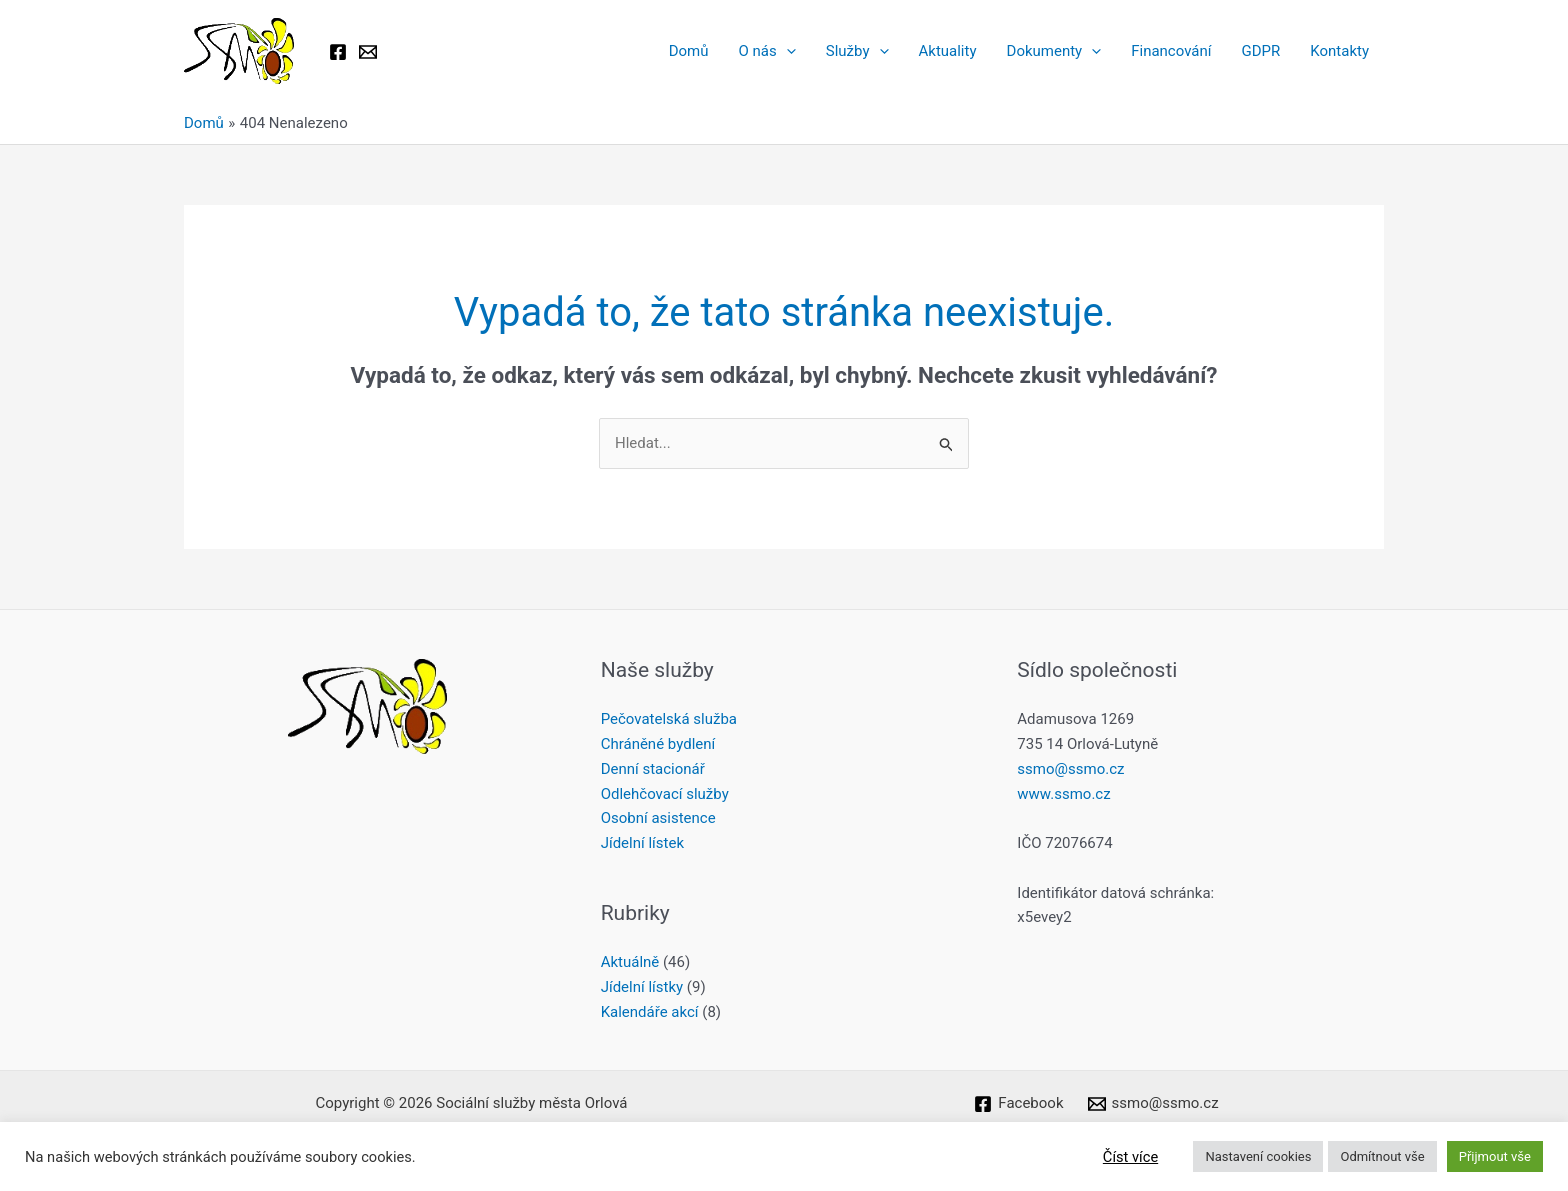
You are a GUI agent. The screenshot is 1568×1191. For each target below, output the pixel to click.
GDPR (1260, 51)
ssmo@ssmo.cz (1070, 769)
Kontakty (1339, 51)
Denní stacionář (653, 769)
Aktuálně (630, 962)
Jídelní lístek (642, 843)
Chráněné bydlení (658, 744)
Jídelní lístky (642, 987)
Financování (1171, 51)
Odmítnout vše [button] (1382, 1156)
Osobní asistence (658, 818)
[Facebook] (338, 52)
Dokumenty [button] (1054, 51)
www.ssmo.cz (1063, 794)
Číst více (1130, 1157)
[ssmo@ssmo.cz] (1153, 1104)
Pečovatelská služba (669, 719)
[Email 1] (368, 52)
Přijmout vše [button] (1495, 1156)
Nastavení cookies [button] (1258, 1156)
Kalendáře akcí (650, 1012)
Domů (689, 51)
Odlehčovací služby (665, 794)
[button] (786, 51)
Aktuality (948, 51)
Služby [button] (857, 51)
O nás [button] (767, 51)
